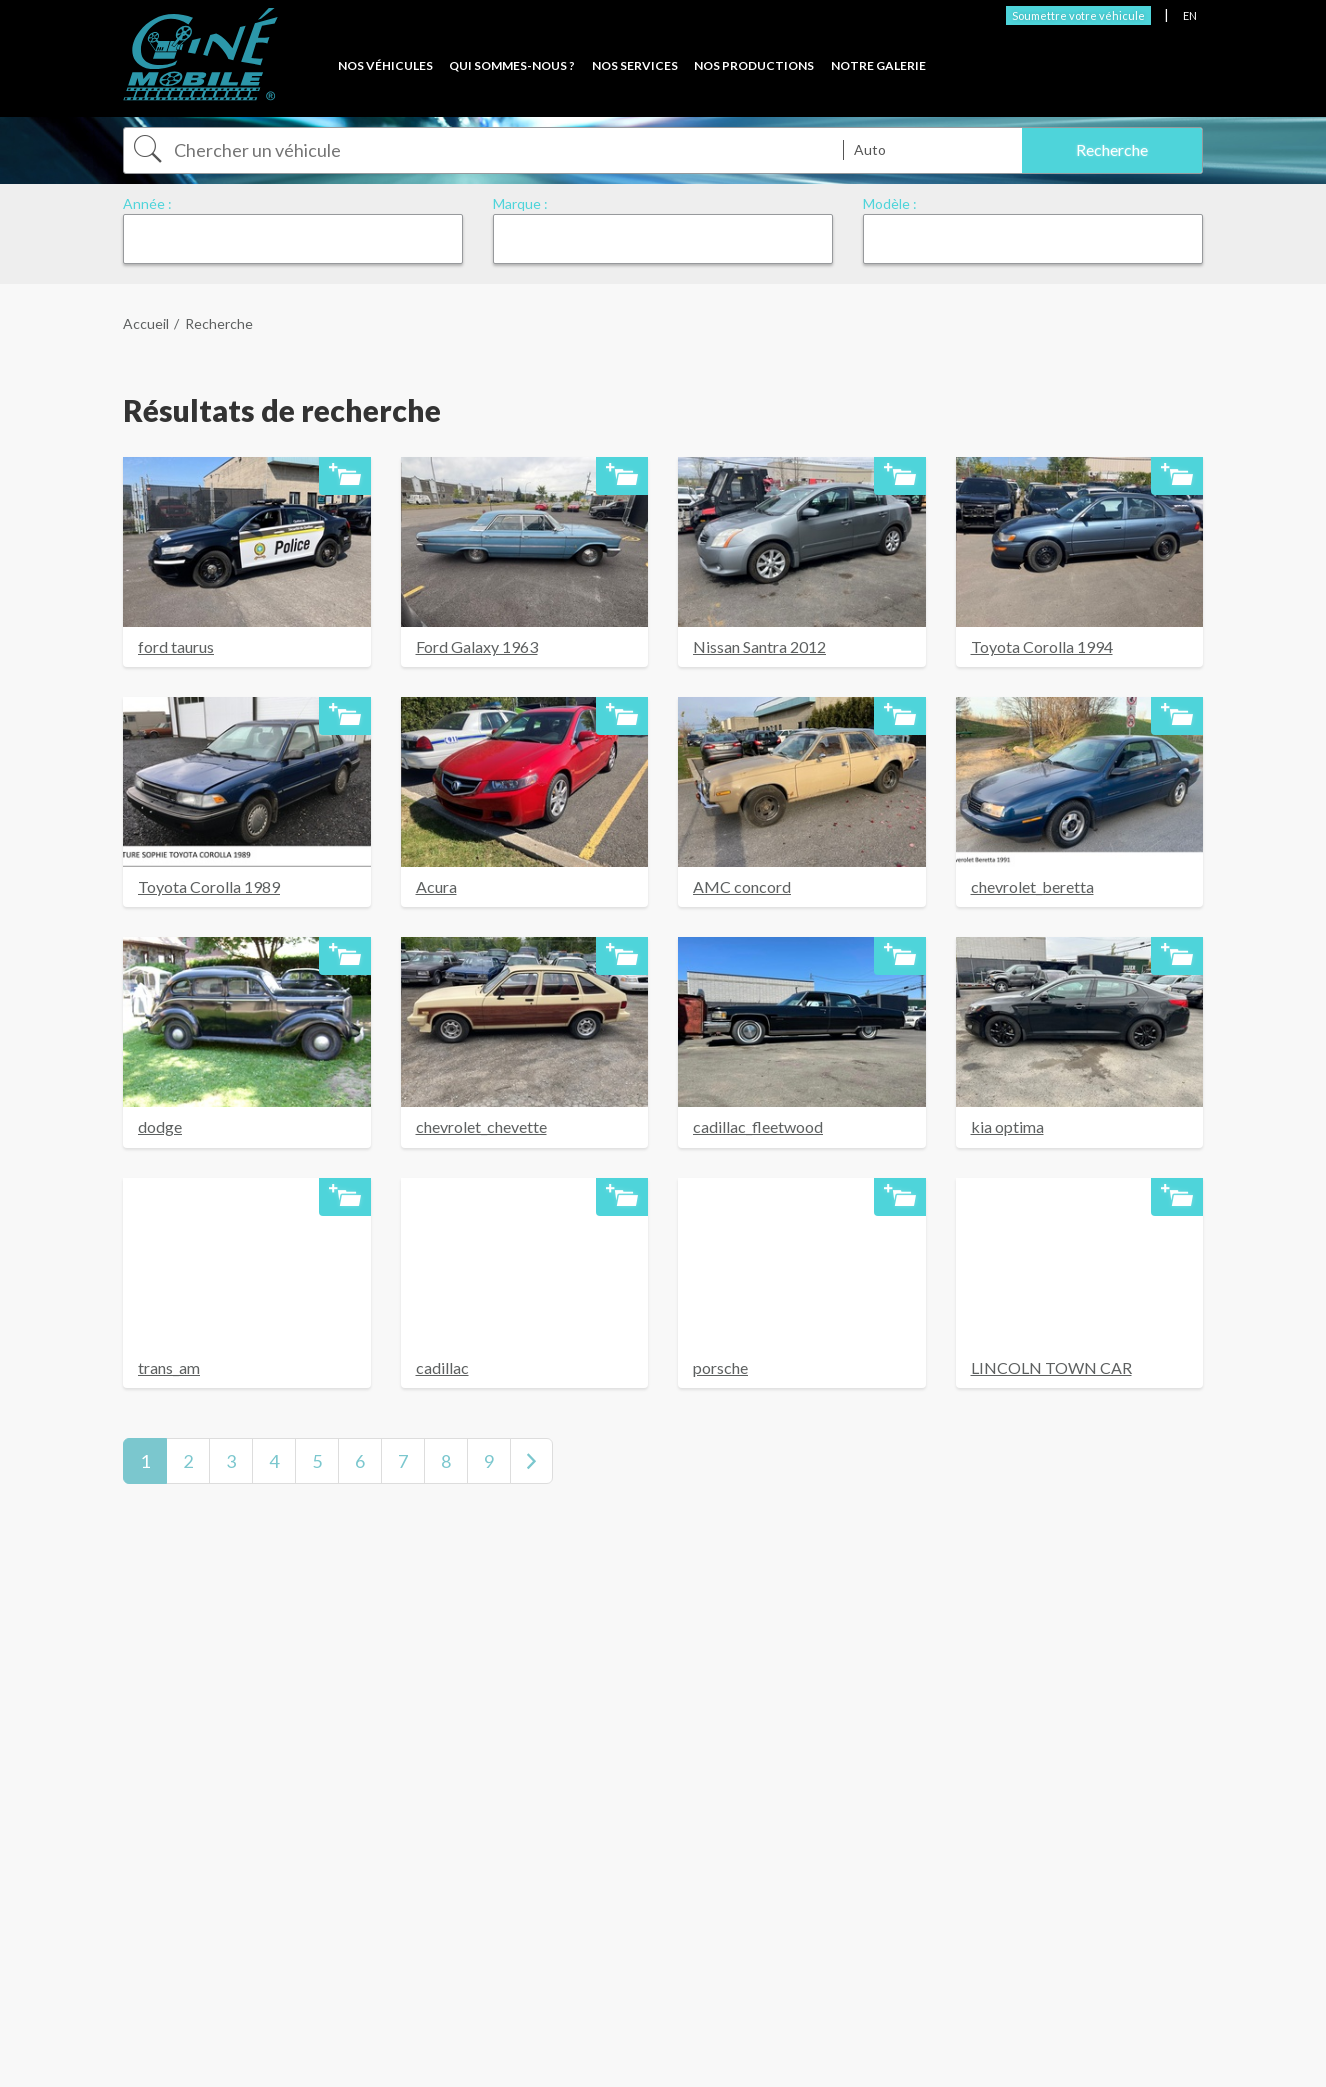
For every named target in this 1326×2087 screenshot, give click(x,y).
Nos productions (754, 65)
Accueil (146, 323)
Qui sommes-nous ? (512, 65)
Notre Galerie (878, 65)
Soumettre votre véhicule (1078, 15)
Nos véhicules (385, 65)
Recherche (219, 323)
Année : (147, 203)
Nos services (635, 65)
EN (1190, 15)
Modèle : (890, 203)
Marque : (520, 203)
